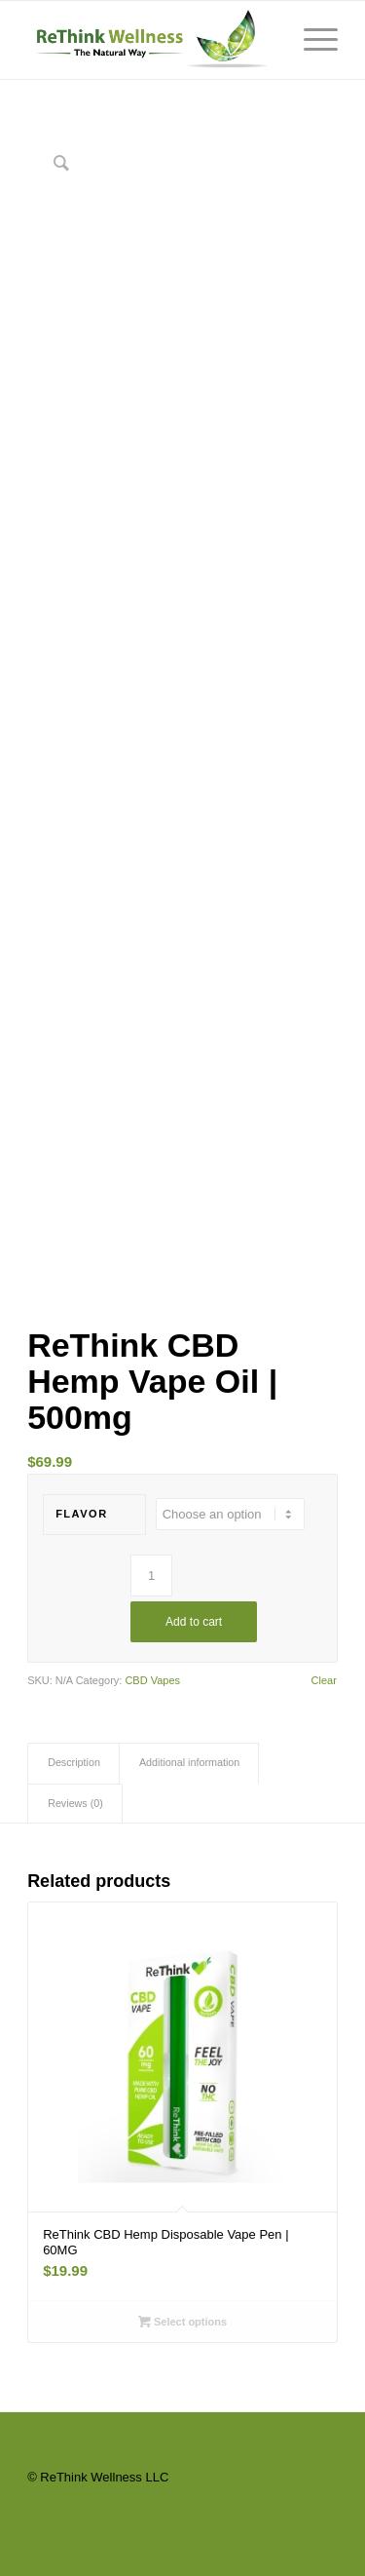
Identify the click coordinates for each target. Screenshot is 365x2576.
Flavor (81, 1513)
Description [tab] (74, 1762)
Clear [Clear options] (324, 1680)
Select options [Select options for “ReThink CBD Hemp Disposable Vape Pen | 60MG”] (182, 2321)
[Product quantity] (151, 1575)
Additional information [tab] (189, 1762)
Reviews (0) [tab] (75, 1803)
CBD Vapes (152, 1680)
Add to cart (193, 1622)
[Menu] (311, 40)
